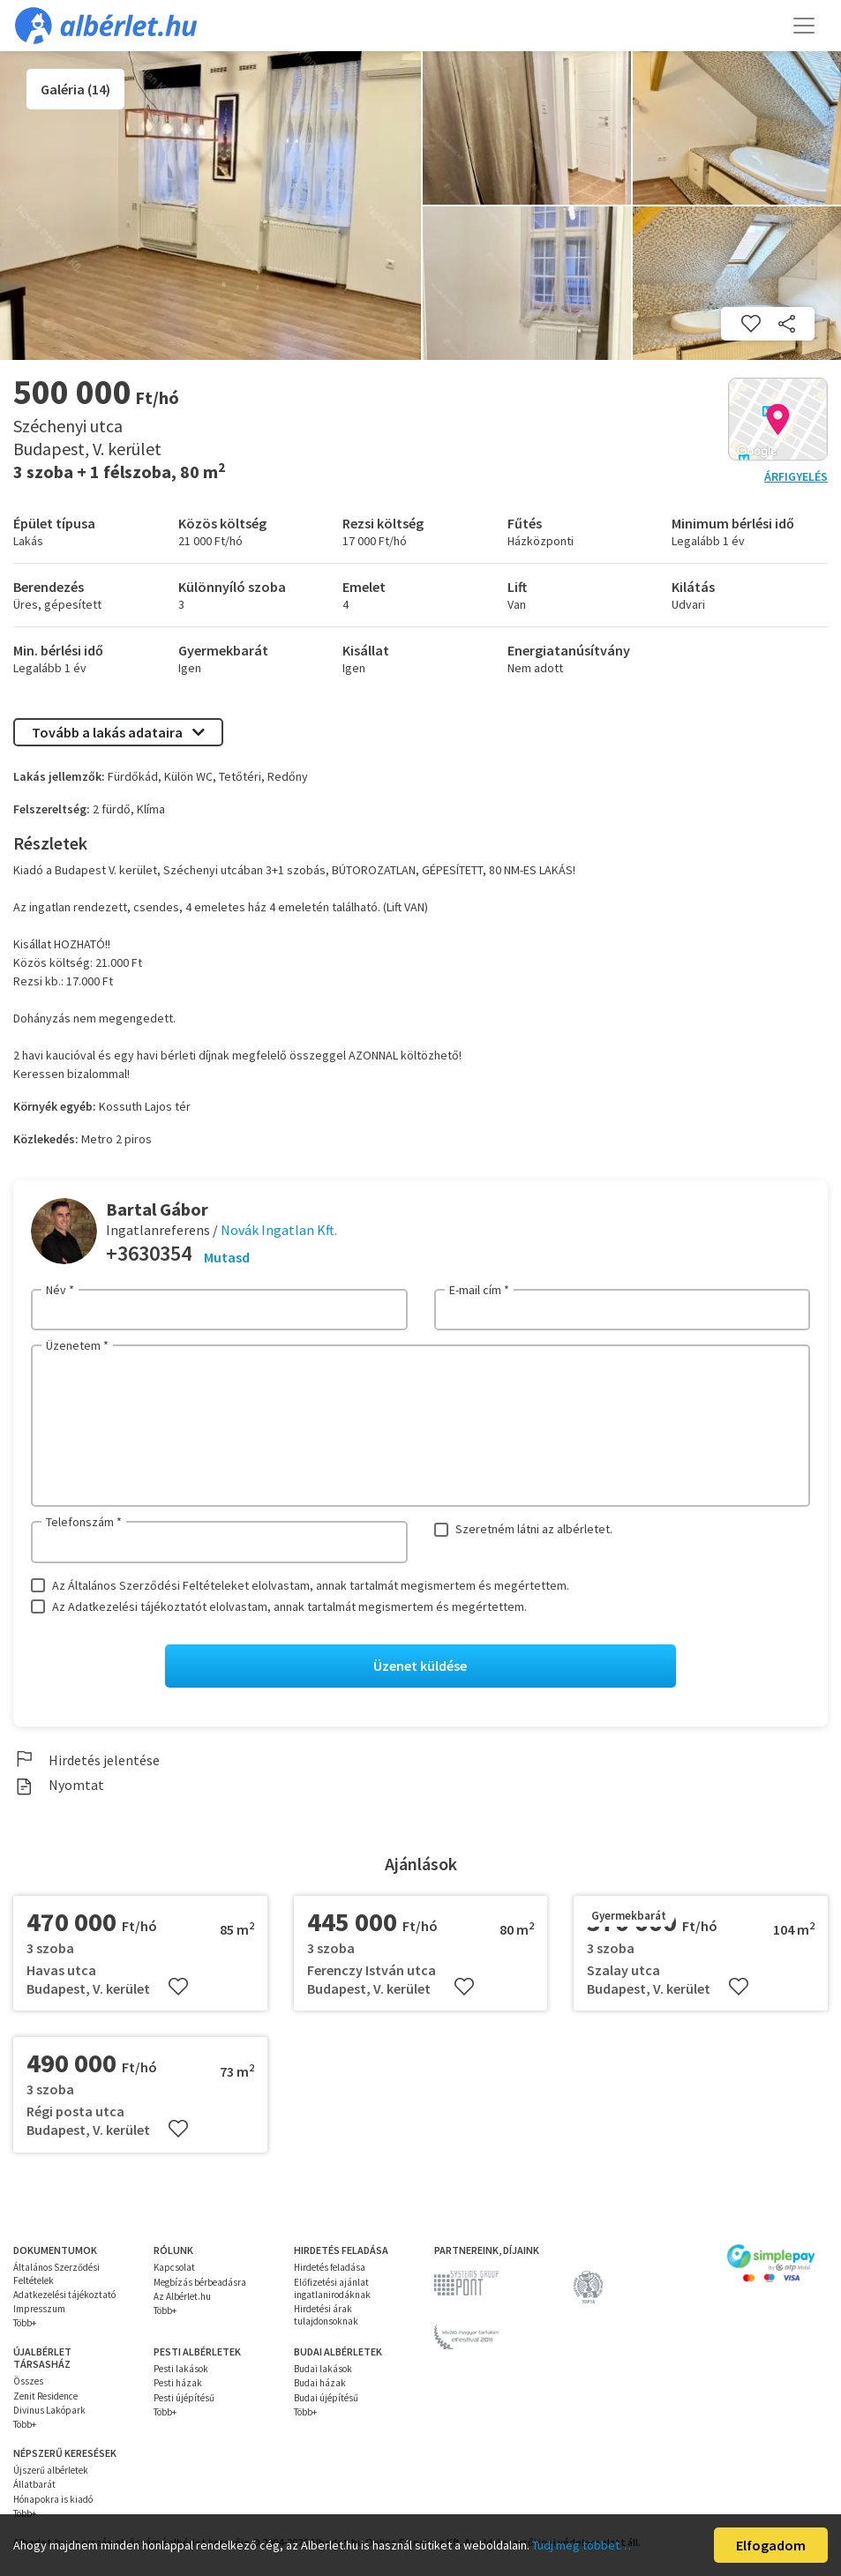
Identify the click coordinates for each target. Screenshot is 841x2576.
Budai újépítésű (326, 2398)
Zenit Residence (45, 2396)
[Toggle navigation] (804, 25)
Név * (60, 1290)
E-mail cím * (479, 1290)
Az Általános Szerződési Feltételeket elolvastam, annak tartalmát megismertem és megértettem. (310, 1585)
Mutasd (227, 1257)
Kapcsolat (174, 2268)
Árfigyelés (796, 476)
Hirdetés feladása (329, 2268)
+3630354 (148, 1253)
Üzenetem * (77, 1345)
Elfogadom (771, 2545)
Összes (28, 2382)
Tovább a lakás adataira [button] (118, 732)
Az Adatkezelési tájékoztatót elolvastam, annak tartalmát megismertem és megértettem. (289, 1606)
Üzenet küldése (420, 1666)
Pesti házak (178, 2384)
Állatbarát (34, 2485)
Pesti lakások (181, 2369)
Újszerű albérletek (50, 2471)
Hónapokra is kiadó (53, 2499)
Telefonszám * (84, 1522)
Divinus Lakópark (49, 2411)
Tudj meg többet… (581, 2545)
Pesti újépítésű (184, 2398)
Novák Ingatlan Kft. (279, 1230)
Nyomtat (58, 1785)
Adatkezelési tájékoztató (64, 2294)
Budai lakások (323, 2369)
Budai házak (320, 2384)
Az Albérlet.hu (182, 2296)
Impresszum (39, 2309)
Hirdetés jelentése (86, 1760)
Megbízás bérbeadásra (200, 2282)
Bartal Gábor (157, 1209)
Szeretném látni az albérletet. (533, 1529)
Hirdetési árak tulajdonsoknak (326, 2315)
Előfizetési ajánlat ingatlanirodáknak (332, 2288)
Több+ (24, 2324)
